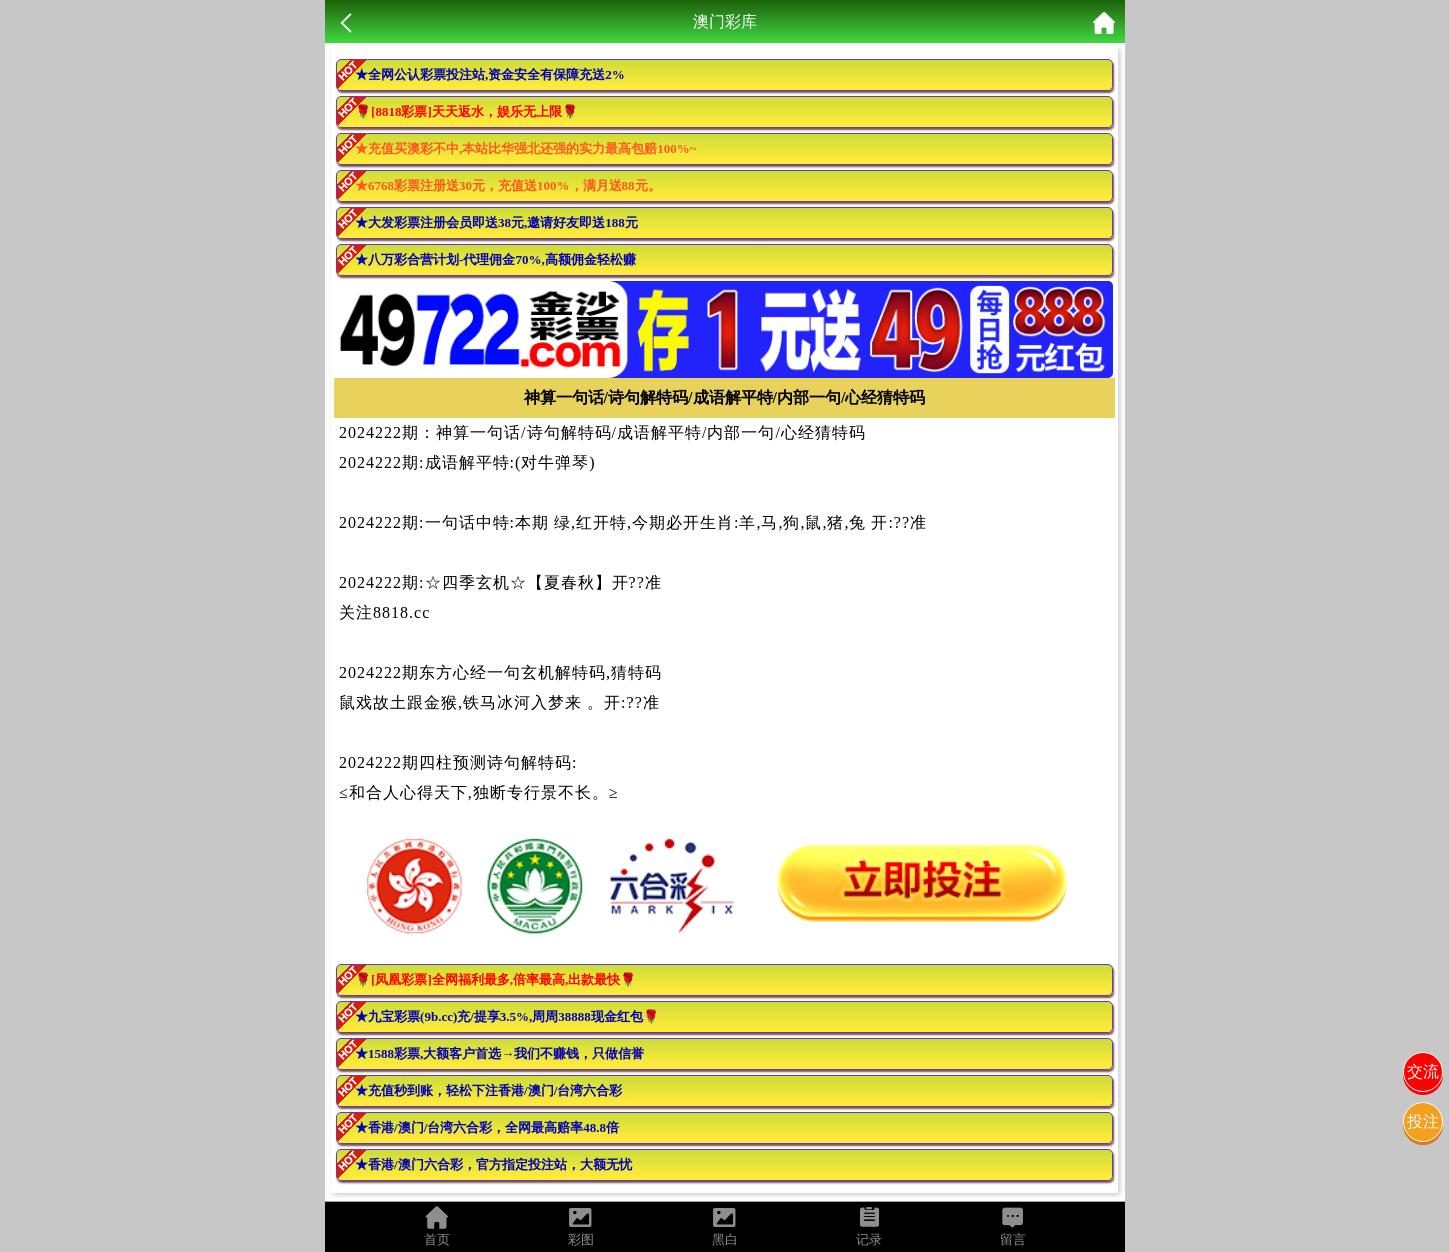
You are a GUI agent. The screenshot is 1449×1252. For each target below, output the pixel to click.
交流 (1423, 1071)
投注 (1423, 1121)
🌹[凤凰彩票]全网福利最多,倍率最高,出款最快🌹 (495, 979)
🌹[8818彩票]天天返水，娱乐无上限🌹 (466, 111)
